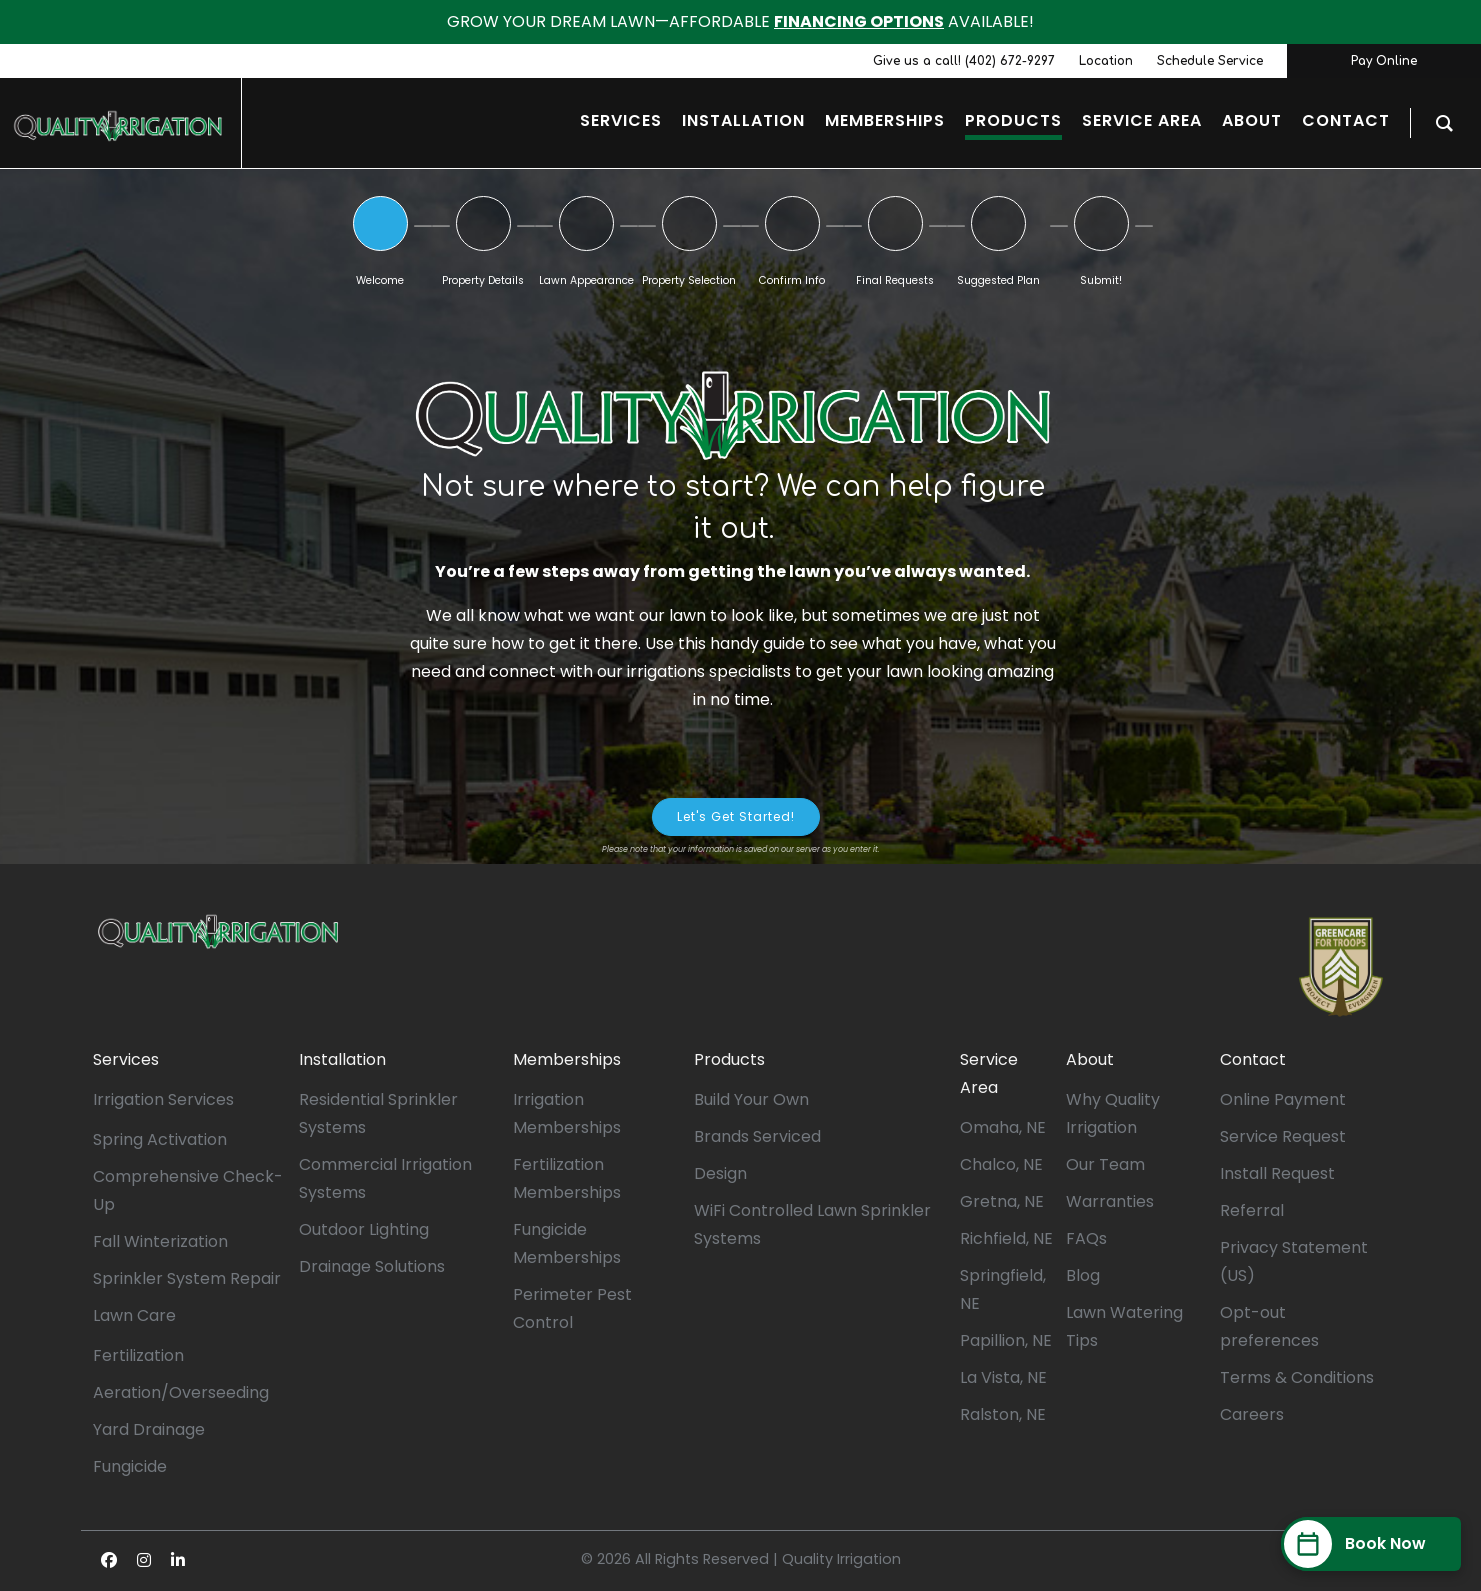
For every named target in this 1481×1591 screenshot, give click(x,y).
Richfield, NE (1006, 1238)
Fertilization (138, 1355)
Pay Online (1384, 61)
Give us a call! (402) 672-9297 (964, 61)
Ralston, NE (1003, 1414)
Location (1106, 61)
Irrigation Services (163, 1099)
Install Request (1277, 1173)
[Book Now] (1371, 1544)
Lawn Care (134, 1315)
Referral (1252, 1210)
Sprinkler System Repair (187, 1278)
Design (720, 1173)
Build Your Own (751, 1099)
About (1090, 1059)
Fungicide (130, 1466)
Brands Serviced (757, 1136)
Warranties (1110, 1201)
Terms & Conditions (1297, 1377)
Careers (1252, 1414)
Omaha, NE (1003, 1127)
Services (126, 1059)
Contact (1253, 1059)
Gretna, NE (1002, 1201)
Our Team (1105, 1164)
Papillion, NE (1006, 1340)
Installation (342, 1059)
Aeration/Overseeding (181, 1392)
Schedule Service (1210, 61)
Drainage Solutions (372, 1266)
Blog (1083, 1275)
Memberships (567, 1059)
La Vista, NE (1003, 1377)
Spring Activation (160, 1139)
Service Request (1283, 1136)
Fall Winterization (160, 1241)
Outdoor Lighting (364, 1229)
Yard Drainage (149, 1429)
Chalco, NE (1001, 1164)
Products (729, 1059)
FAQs (1086, 1238)
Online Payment (1283, 1099)
